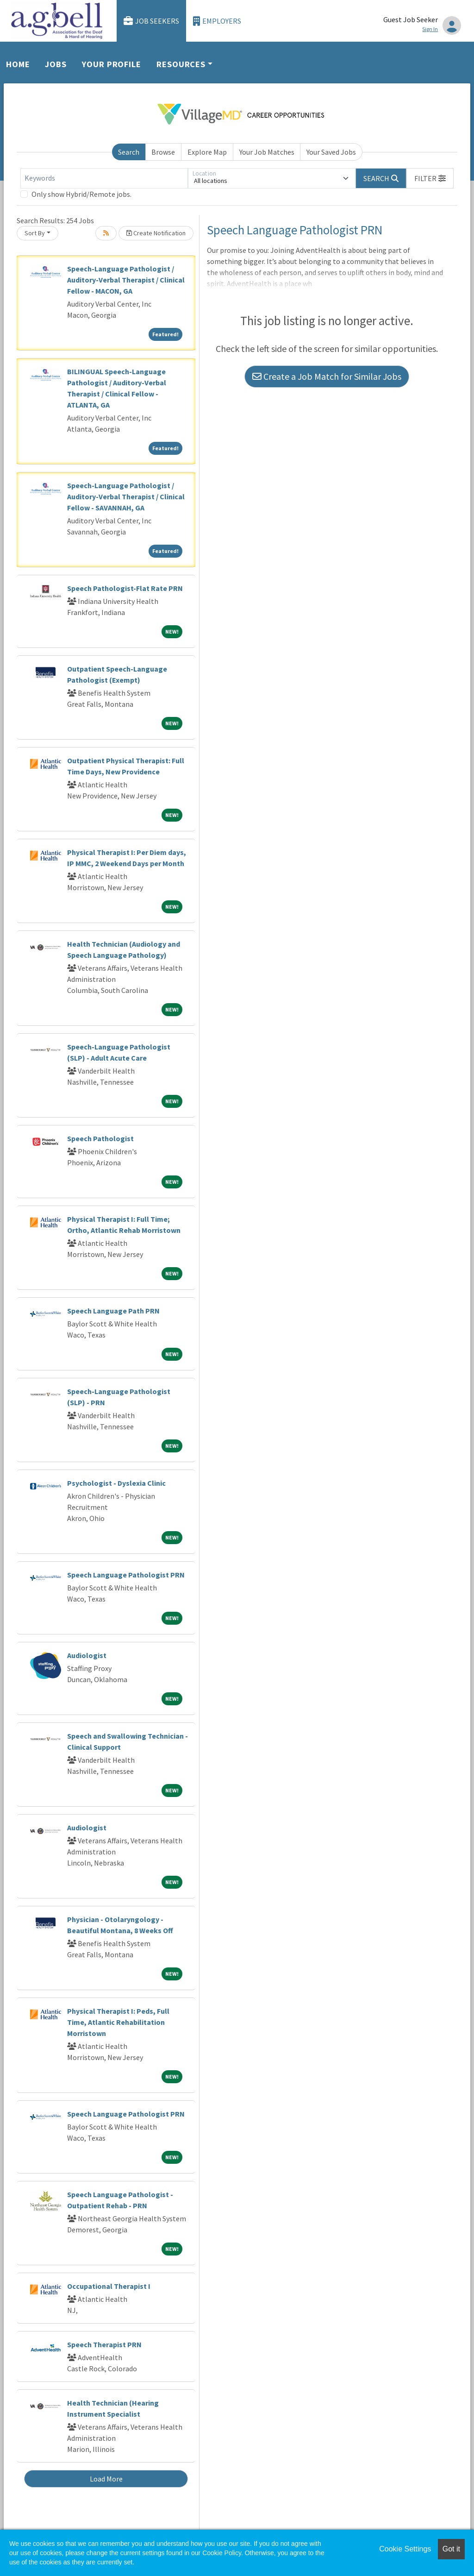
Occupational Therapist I (108, 2286)
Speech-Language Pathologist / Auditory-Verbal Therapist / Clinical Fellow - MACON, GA (126, 279)
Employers (217, 21)
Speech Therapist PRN (104, 2344)
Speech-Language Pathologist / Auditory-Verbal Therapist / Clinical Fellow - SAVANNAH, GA (126, 496)
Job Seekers (151, 21)
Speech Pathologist (100, 1138)
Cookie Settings (405, 2549)
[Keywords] (104, 178)
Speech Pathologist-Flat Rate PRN (125, 588)
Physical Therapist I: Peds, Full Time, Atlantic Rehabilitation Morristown (118, 2022)
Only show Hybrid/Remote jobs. (81, 194)
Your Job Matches (266, 152)
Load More (106, 2478)
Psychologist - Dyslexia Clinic (116, 1483)
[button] (430, 178)
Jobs (56, 64)
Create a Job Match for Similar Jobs (326, 376)
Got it (451, 2549)
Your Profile (111, 64)
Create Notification (156, 233)
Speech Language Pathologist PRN (126, 1574)
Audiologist (86, 1655)
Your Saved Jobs (331, 152)
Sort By (35, 233)
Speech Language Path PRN (113, 1310)
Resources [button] (181, 64)
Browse (163, 152)
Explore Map (207, 152)
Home (18, 64)
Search (128, 152)
